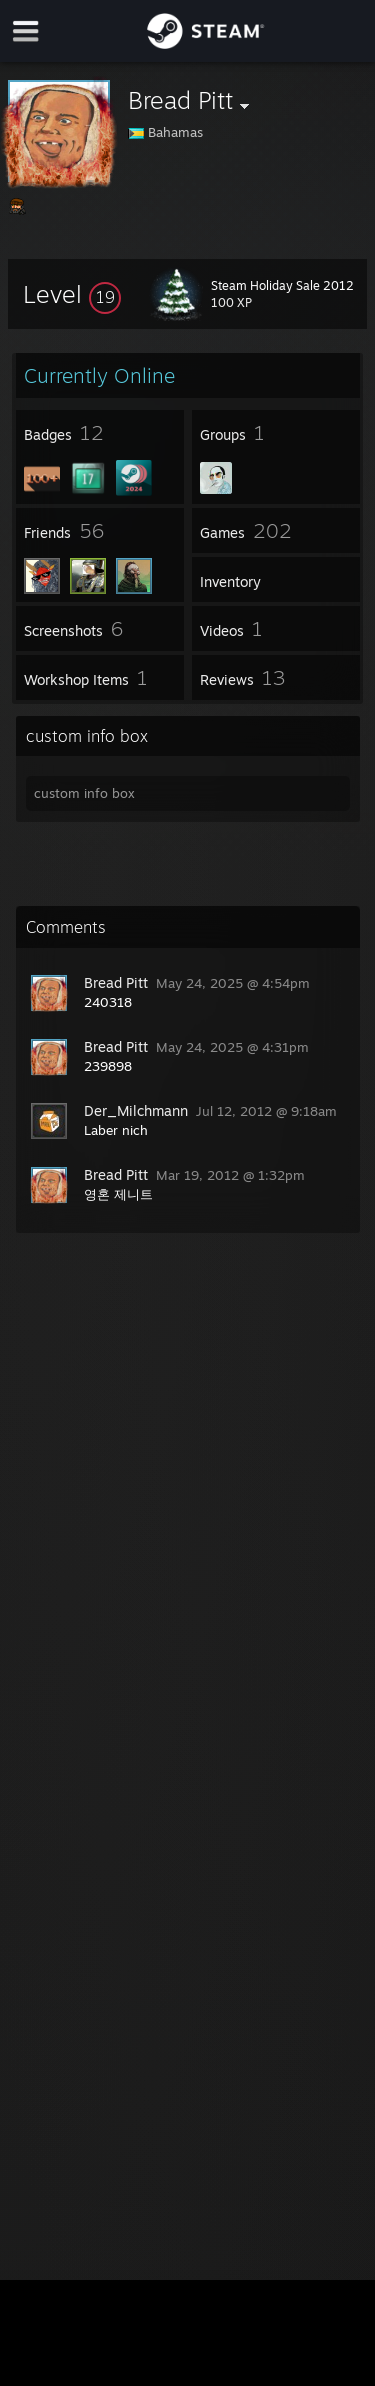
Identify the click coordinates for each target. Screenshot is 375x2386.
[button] (72, 294)
